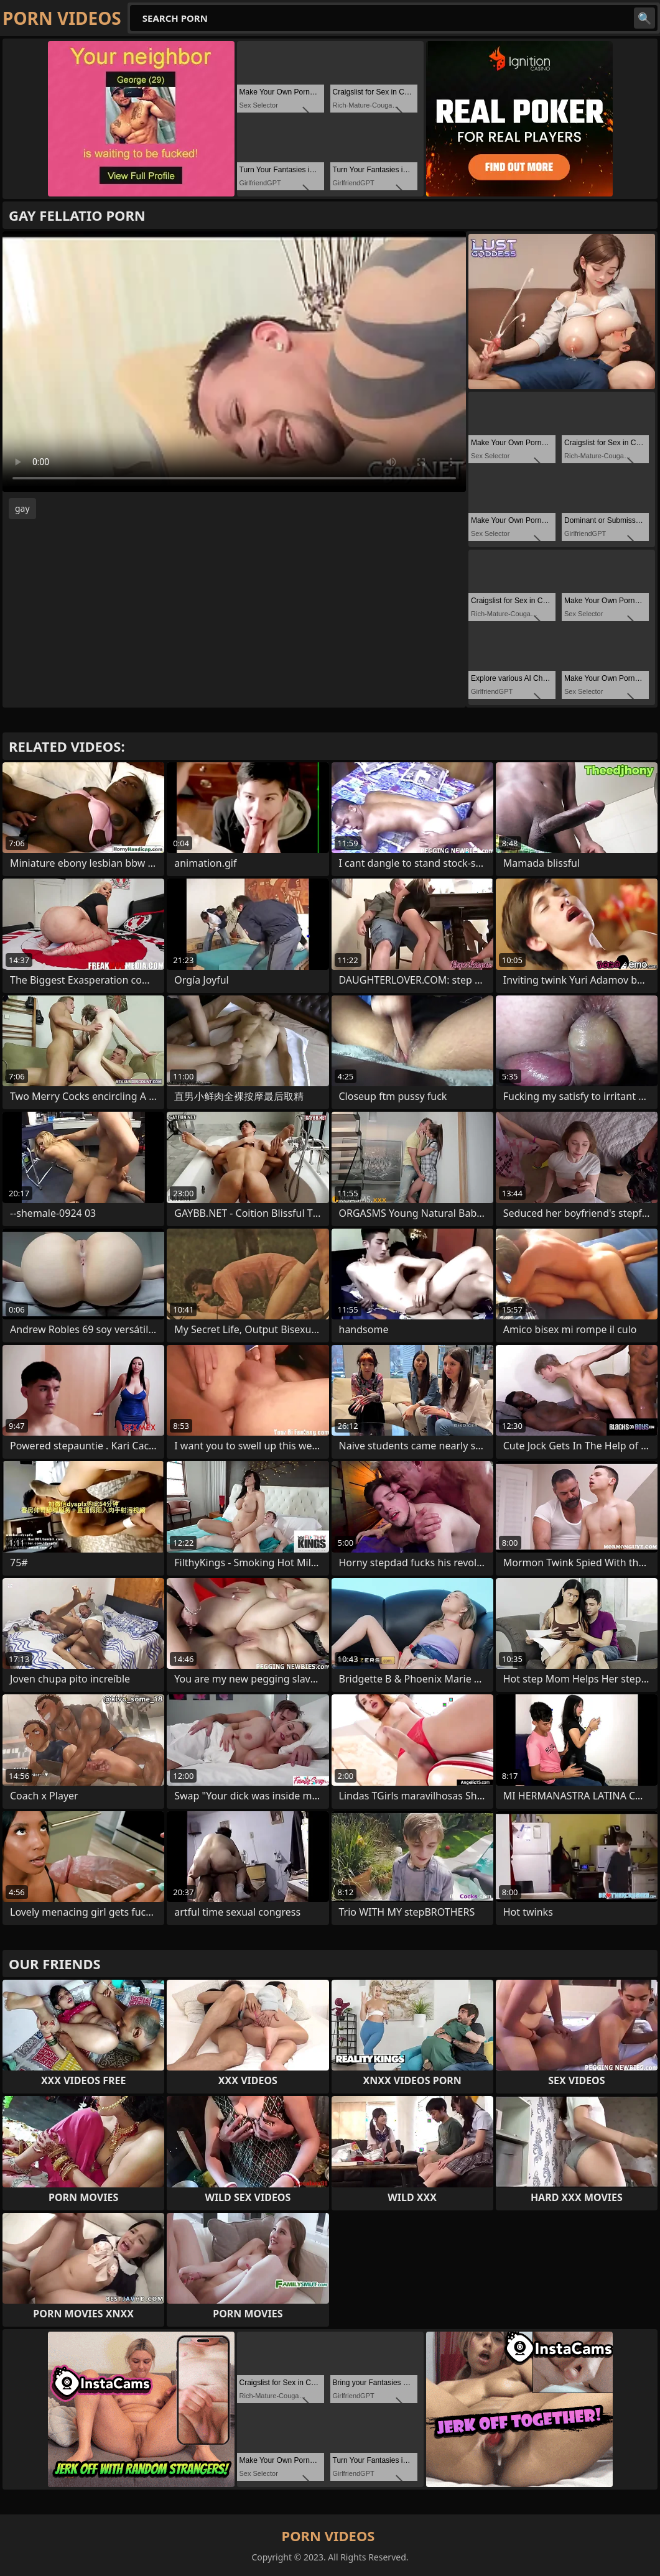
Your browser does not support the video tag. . (234, 361)
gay (22, 508)
